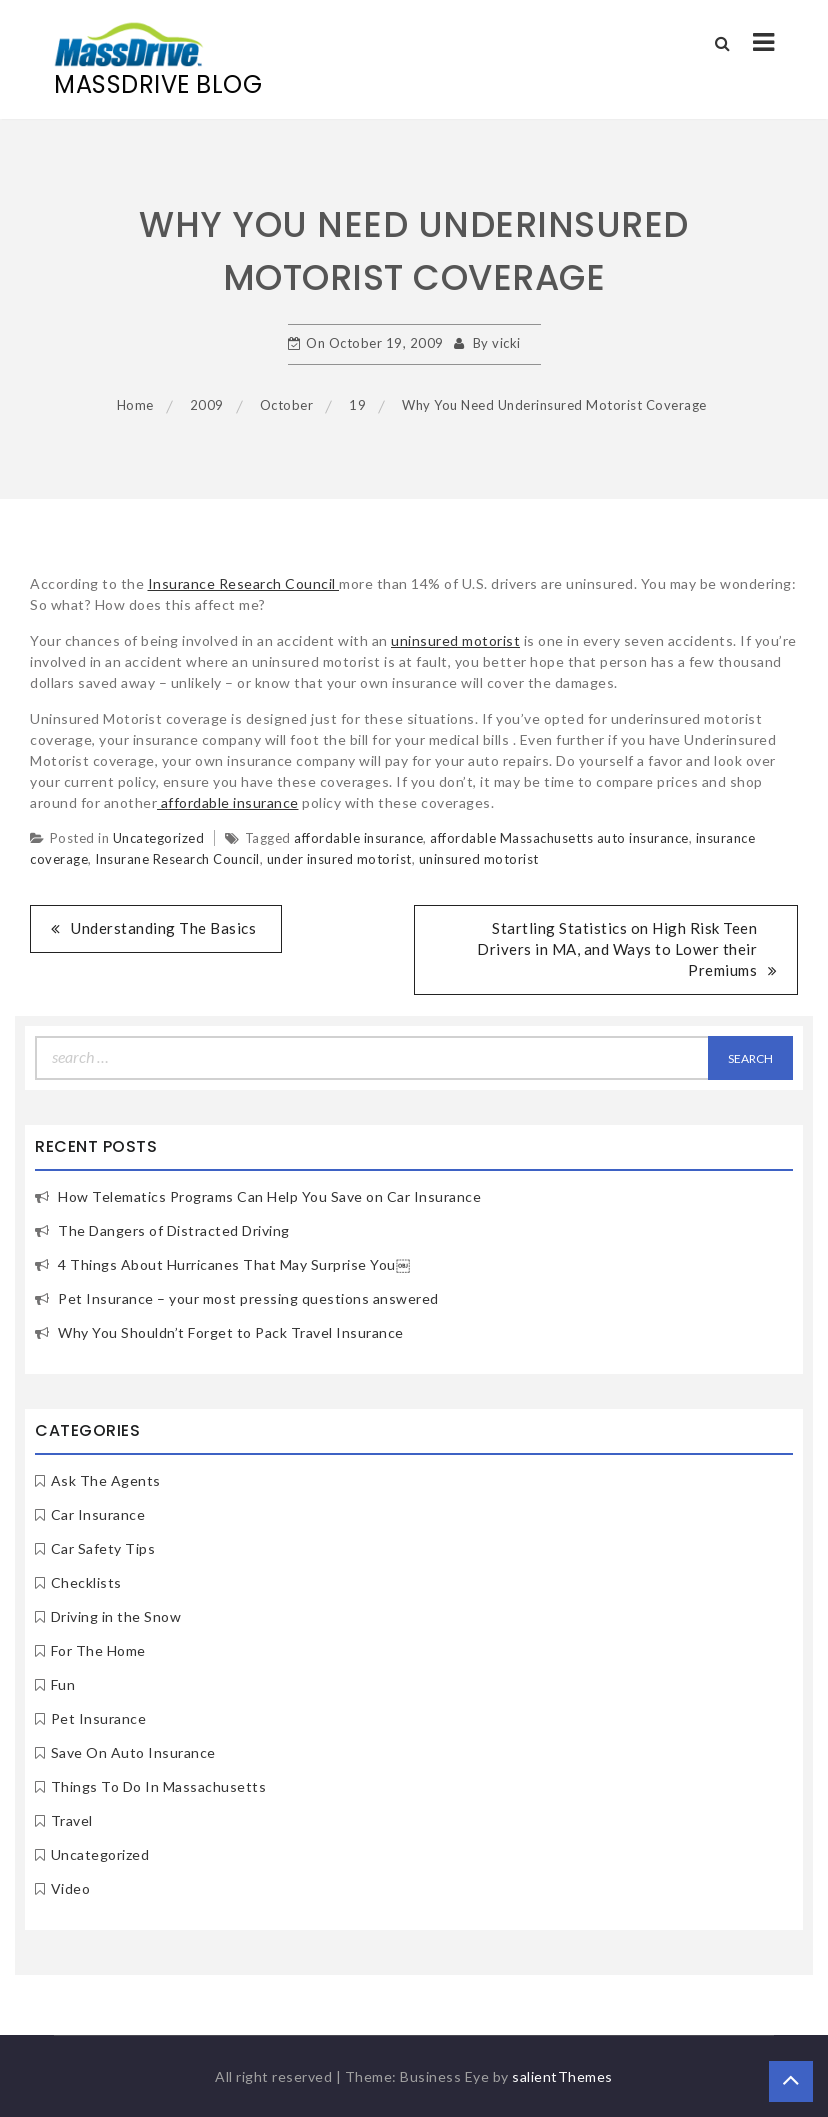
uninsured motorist (455, 640)
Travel (72, 1820)
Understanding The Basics (163, 928)
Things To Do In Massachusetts (159, 1786)
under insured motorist (339, 859)
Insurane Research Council (177, 859)
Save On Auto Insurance (133, 1752)
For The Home (98, 1650)
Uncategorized (159, 838)
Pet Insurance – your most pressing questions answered (248, 1298)
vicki (506, 343)
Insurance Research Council (244, 583)
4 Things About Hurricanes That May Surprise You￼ (234, 1264)
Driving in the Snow (116, 1616)
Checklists (86, 1582)
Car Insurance (98, 1514)
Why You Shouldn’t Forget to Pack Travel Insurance (231, 1332)
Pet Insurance (99, 1718)
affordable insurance (228, 802)
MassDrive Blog (158, 84)
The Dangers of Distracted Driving (174, 1230)
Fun (63, 1684)
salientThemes (562, 2076)
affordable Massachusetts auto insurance (559, 838)
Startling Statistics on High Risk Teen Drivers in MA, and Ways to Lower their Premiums (617, 949)
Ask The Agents (106, 1480)
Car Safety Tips (103, 1548)
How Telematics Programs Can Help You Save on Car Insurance (269, 1196)
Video (71, 1888)
